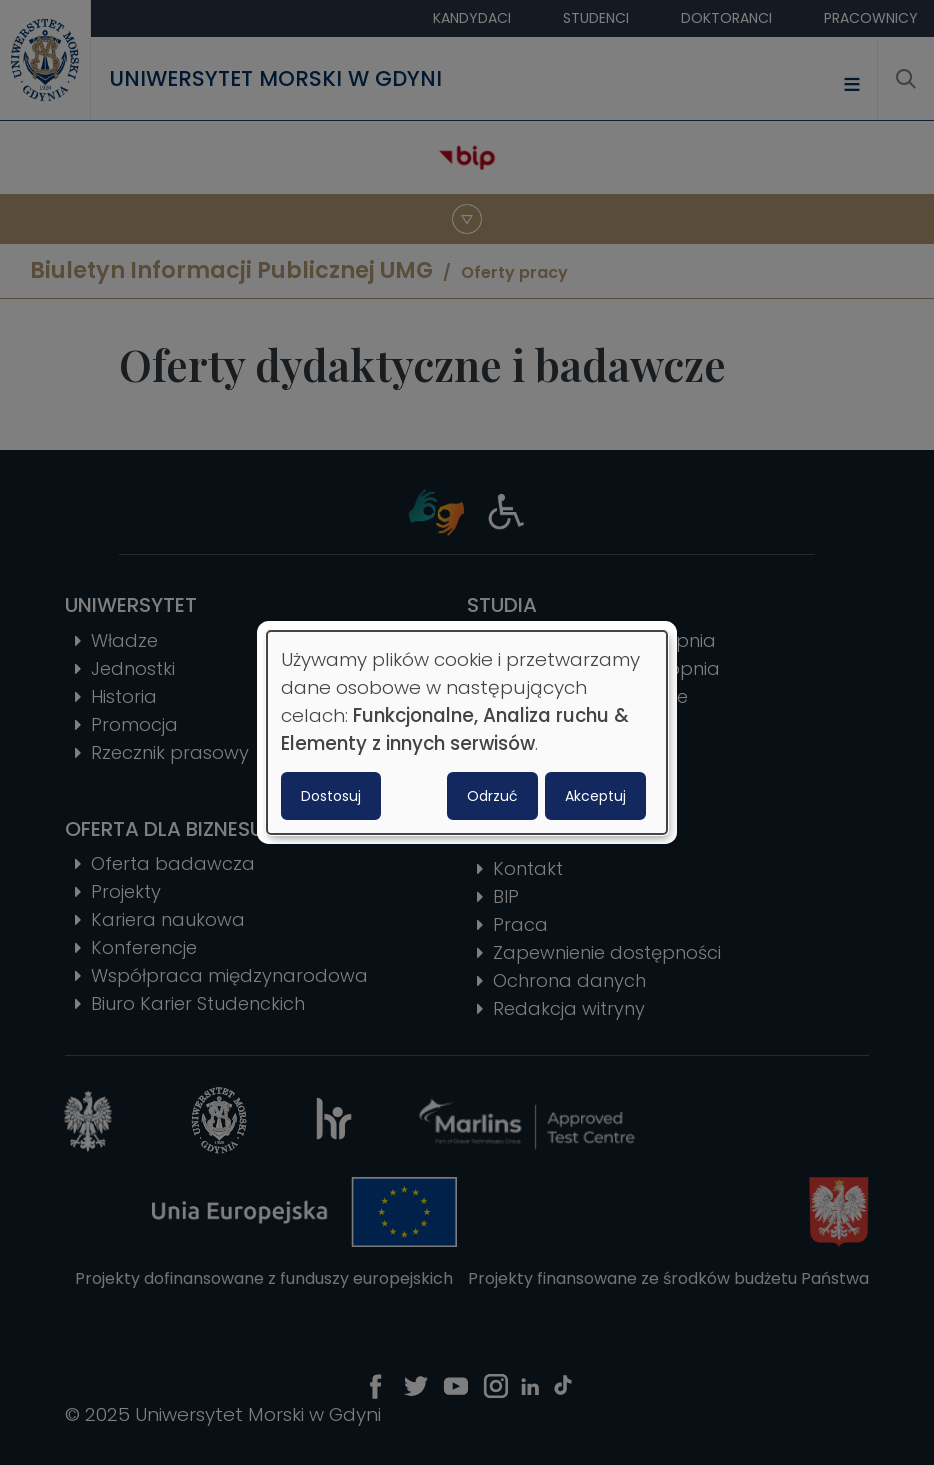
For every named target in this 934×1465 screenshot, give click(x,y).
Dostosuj (331, 796)
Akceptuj (595, 796)
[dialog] (467, 733)
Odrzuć (492, 796)
